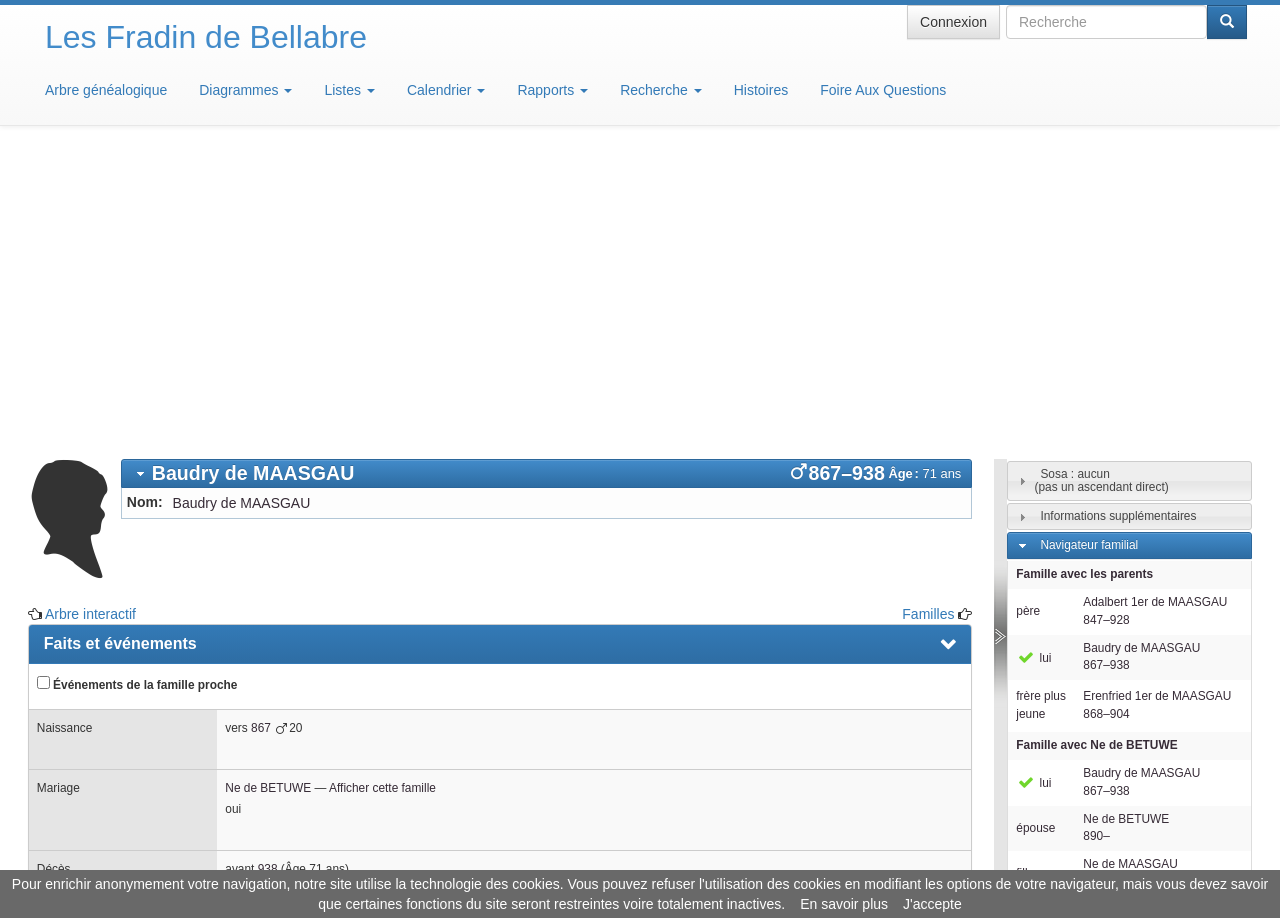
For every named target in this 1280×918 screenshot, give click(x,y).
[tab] (547, 179)
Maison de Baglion (728, 858)
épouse (1035, 534)
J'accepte (932, 904)
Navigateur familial (1089, 251)
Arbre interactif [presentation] (101, 687)
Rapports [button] (552, 90)
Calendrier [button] (446, 90)
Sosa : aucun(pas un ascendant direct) (1101, 186)
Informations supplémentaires (1118, 222)
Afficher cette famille (382, 494)
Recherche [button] (661, 90)
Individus (1063, 648)
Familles (928, 320)
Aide (645, 858)
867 (261, 434)
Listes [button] (349, 90)
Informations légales (556, 858)
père (1028, 317)
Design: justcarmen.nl (1188, 804)
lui (1033, 364)
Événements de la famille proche (137, 390)
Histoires (761, 90)
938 (268, 575)
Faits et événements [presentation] (120, 349)
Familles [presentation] (76, 642)
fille (1025, 579)
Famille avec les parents (1084, 280)
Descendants (1074, 619)
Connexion (953, 22)
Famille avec (1096, 451)
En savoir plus (844, 904)
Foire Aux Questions (883, 90)
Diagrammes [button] (245, 90)
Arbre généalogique (106, 90)
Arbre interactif (90, 320)
